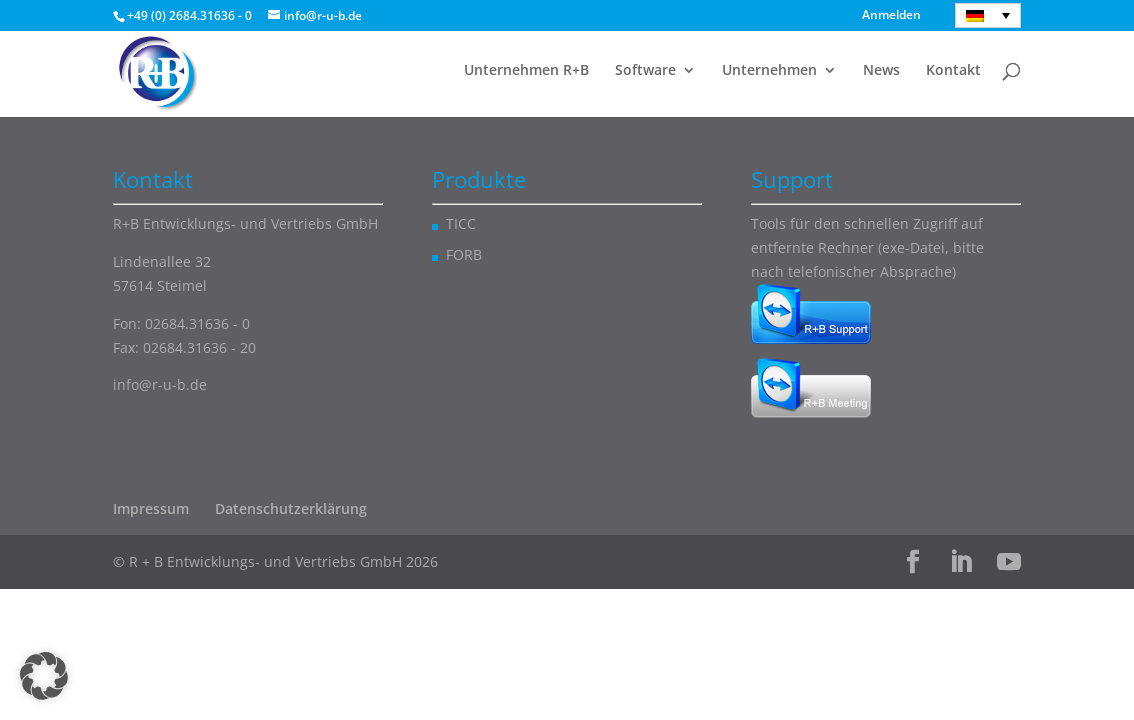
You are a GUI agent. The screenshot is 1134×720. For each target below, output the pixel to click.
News (881, 71)
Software (645, 71)
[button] (44, 676)
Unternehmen (769, 71)
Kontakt (953, 71)
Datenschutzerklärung (291, 508)
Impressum (151, 508)
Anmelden (891, 16)
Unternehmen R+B (526, 71)
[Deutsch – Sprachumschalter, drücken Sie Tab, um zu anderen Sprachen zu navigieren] (988, 15)
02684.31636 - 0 (197, 323)
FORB (464, 254)
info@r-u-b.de (160, 384)
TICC (461, 223)
